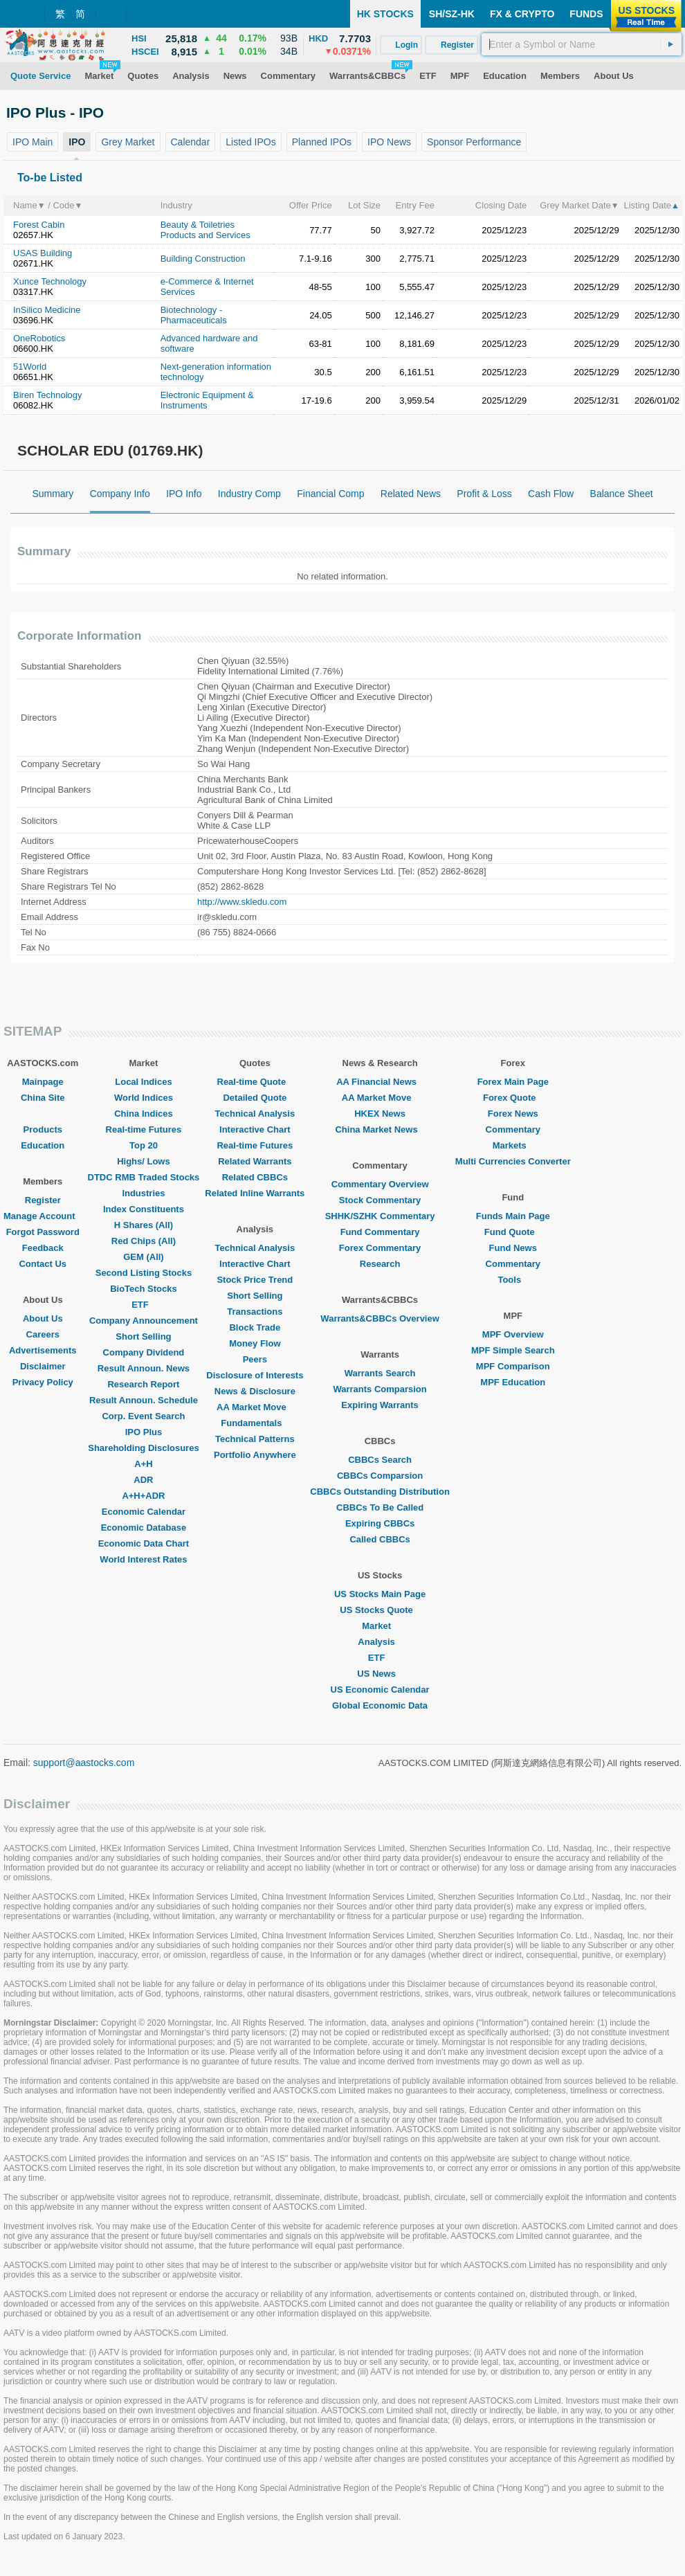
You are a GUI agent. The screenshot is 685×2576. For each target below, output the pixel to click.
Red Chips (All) (143, 1241)
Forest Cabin (38, 224)
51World (29, 366)
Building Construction (203, 258)
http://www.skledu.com (241, 902)
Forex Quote (513, 1097)
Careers (43, 1334)
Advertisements (43, 1350)
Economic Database (144, 1527)
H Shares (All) (143, 1225)
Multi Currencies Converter (513, 1161)
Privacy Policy (42, 1382)
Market (380, 1626)
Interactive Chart (255, 1129)
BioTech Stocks (143, 1289)
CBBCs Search (380, 1459)
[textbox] (582, 44)
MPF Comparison (513, 1366)
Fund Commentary (380, 1232)
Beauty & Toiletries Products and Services (205, 229)
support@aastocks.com (84, 1762)
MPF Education (512, 1382)
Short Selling (143, 1336)
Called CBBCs (379, 1539)
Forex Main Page (513, 1082)
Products (43, 1129)
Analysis (379, 1642)
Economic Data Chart (143, 1543)
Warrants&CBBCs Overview (379, 1318)
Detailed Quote (254, 1097)
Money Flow (254, 1343)
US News (380, 1673)
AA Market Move (255, 1407)
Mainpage (43, 1082)
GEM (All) (143, 1257)
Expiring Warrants (379, 1405)
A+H (143, 1464)
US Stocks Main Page (380, 1594)
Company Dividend (144, 1352)
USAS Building (42, 253)
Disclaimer (43, 1366)
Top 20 (143, 1145)
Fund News (513, 1248)
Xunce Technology (49, 281)
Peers (255, 1359)
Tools (512, 1280)
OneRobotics (39, 338)
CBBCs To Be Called (379, 1507)
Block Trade (254, 1327)
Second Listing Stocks (143, 1273)
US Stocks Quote (379, 1610)
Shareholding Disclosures (143, 1448)
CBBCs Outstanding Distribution (380, 1491)
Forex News (513, 1113)
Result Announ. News (144, 1368)
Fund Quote (513, 1232)
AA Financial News (379, 1082)
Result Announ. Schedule (143, 1400)
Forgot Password (43, 1232)
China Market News (379, 1129)
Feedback (43, 1248)
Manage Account (42, 1216)
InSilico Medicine (47, 310)
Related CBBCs (255, 1177)
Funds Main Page (513, 1216)
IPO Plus (143, 1432)
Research (380, 1264)
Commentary (513, 1129)
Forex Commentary (380, 1248)
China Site (43, 1097)
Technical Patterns (255, 1439)
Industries (143, 1193)
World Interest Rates (143, 1559)
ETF (143, 1304)
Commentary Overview (380, 1184)
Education (42, 1145)
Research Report (143, 1384)
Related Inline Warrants (254, 1193)
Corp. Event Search (143, 1416)
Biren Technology (47, 395)
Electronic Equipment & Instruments (207, 400)
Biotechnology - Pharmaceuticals (194, 315)
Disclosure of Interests (254, 1375)
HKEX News (379, 1113)
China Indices (143, 1113)
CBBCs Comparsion (380, 1475)
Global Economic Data (380, 1705)
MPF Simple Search (513, 1350)
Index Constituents (143, 1209)
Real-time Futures (144, 1129)
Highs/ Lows (143, 1161)
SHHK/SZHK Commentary (380, 1216)
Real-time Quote (255, 1082)
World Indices (143, 1097)
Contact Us (42, 1264)
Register (43, 1200)
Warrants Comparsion (379, 1389)
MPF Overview (513, 1334)
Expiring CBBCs (379, 1523)
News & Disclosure (254, 1391)
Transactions (254, 1311)
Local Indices (143, 1082)
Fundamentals (255, 1423)
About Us (43, 1318)
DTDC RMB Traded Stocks (144, 1177)
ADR (143, 1480)
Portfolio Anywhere (255, 1455)
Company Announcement (143, 1320)
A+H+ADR (143, 1495)
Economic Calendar (143, 1511)
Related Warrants (254, 1161)
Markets (513, 1145)
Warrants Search (380, 1373)
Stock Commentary (380, 1200)
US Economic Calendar (380, 1689)
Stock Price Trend (255, 1280)
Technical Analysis (255, 1113)
